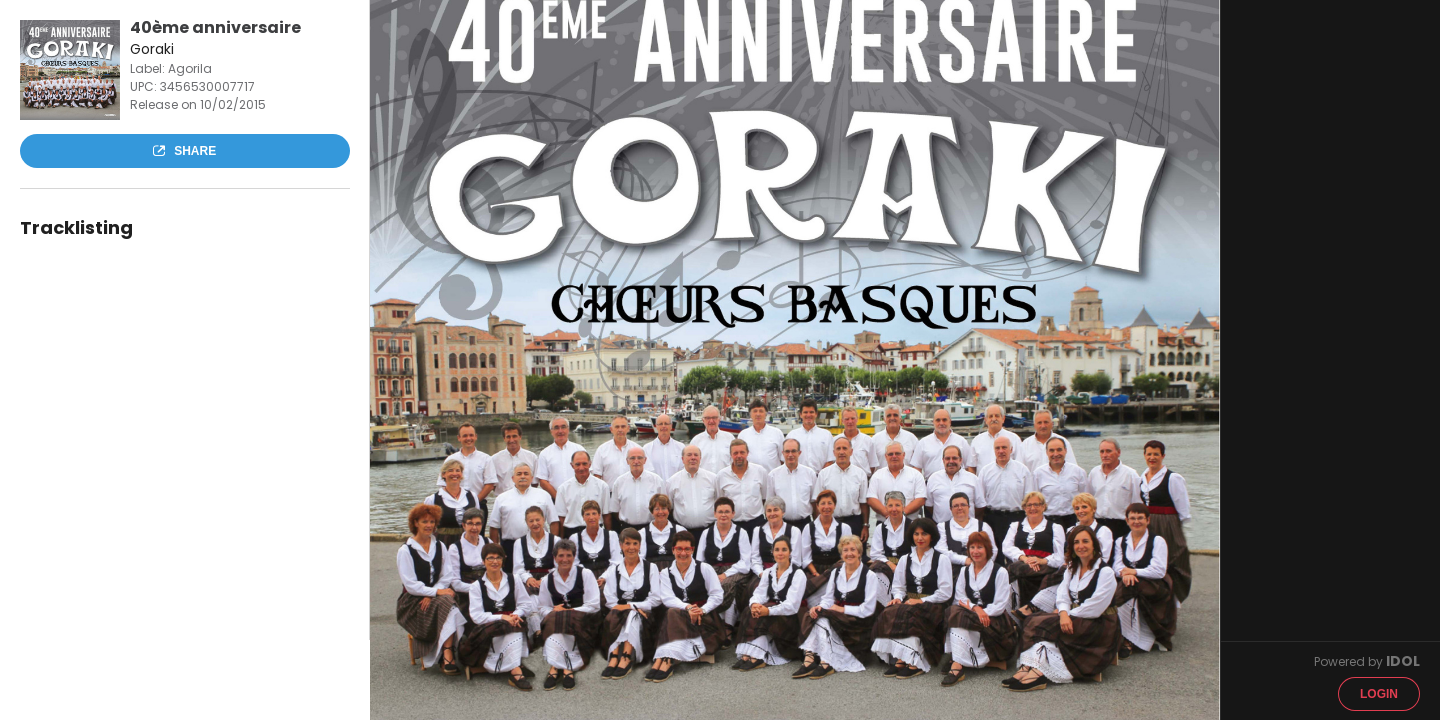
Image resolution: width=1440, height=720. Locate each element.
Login (1379, 694)
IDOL (1403, 661)
